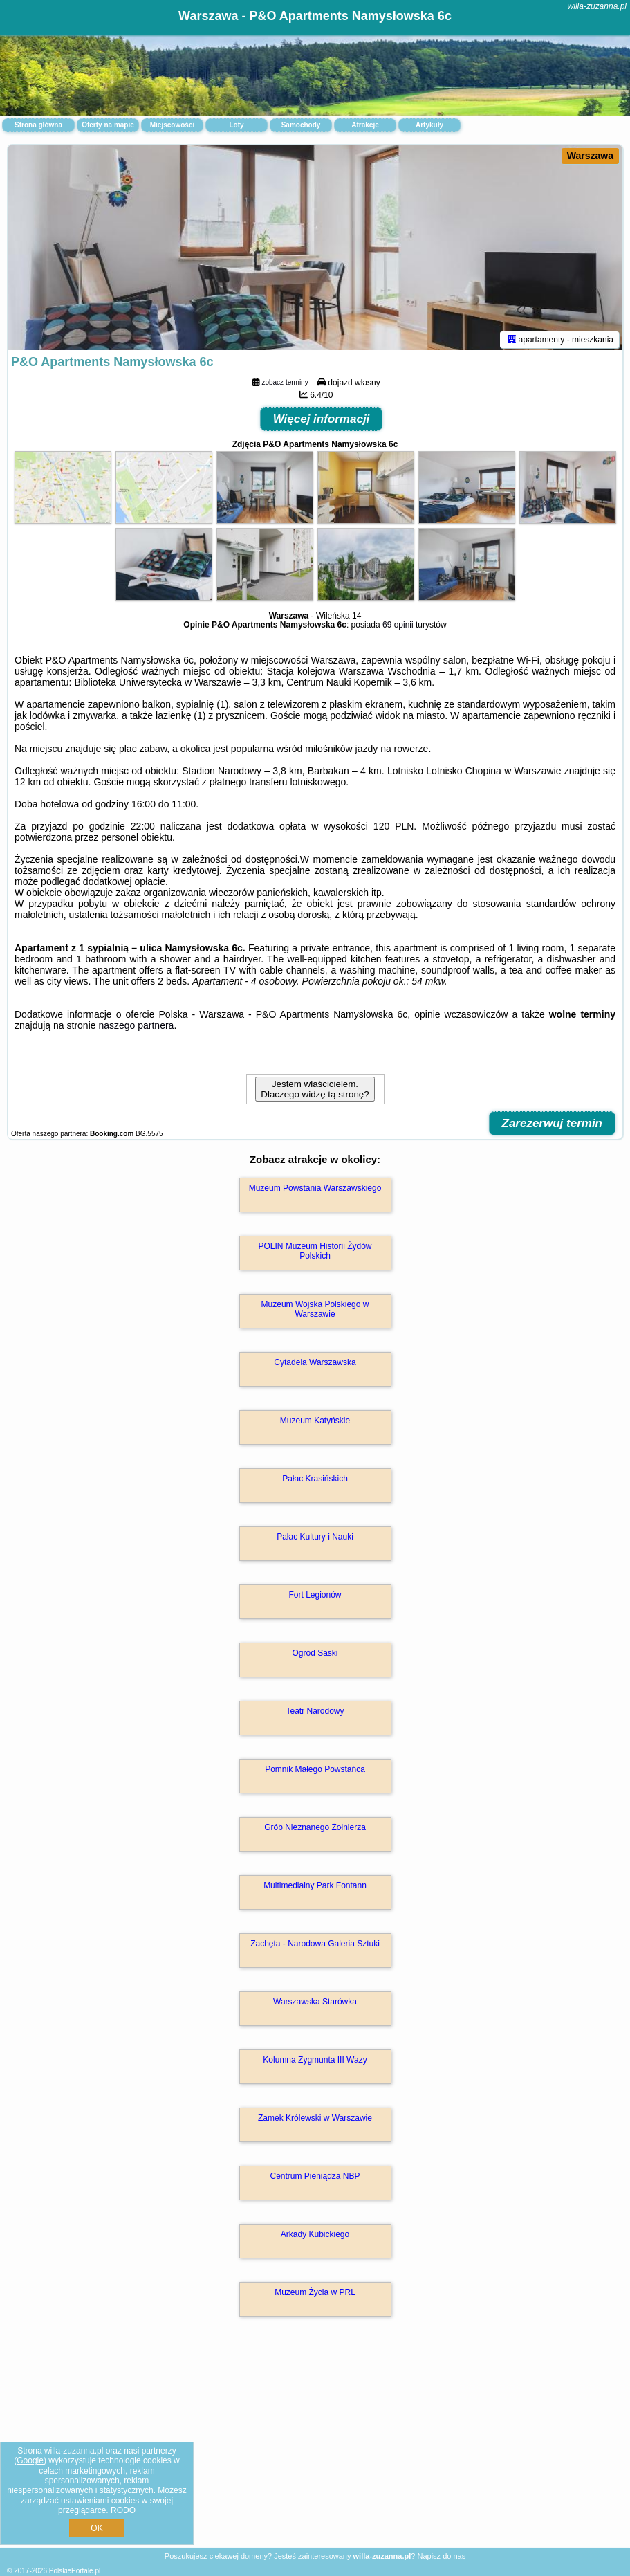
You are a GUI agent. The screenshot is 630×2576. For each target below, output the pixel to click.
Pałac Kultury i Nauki (315, 1539)
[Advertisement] (315, 2448)
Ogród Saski (314, 1655)
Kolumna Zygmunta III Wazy (315, 2062)
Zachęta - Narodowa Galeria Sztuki (315, 1946)
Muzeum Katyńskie (315, 1422)
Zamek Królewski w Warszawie (315, 2120)
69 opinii (398, 627)
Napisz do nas (441, 2556)
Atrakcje (364, 125)
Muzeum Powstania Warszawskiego (315, 1190)
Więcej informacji (321, 421)
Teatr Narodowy (315, 1713)
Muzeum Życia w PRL (315, 2294)
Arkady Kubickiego (315, 2236)
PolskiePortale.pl (74, 2571)
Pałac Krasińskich (315, 1481)
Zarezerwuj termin (552, 1125)
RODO (123, 2510)
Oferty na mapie (108, 125)
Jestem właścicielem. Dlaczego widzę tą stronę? (315, 1091)
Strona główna (38, 125)
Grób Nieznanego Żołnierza (315, 1829)
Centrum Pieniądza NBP (315, 2178)
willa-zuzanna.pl (597, 6)
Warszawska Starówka (315, 2004)
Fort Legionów (314, 1597)
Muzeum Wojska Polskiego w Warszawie (315, 1311)
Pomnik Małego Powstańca (315, 1771)
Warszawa (590, 155)
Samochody (301, 125)
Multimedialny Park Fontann (315, 1887)
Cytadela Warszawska (314, 1364)
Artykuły (429, 125)
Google (30, 2460)
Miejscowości (172, 125)
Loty (236, 125)
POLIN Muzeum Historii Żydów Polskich (314, 1253)
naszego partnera (136, 1027)
